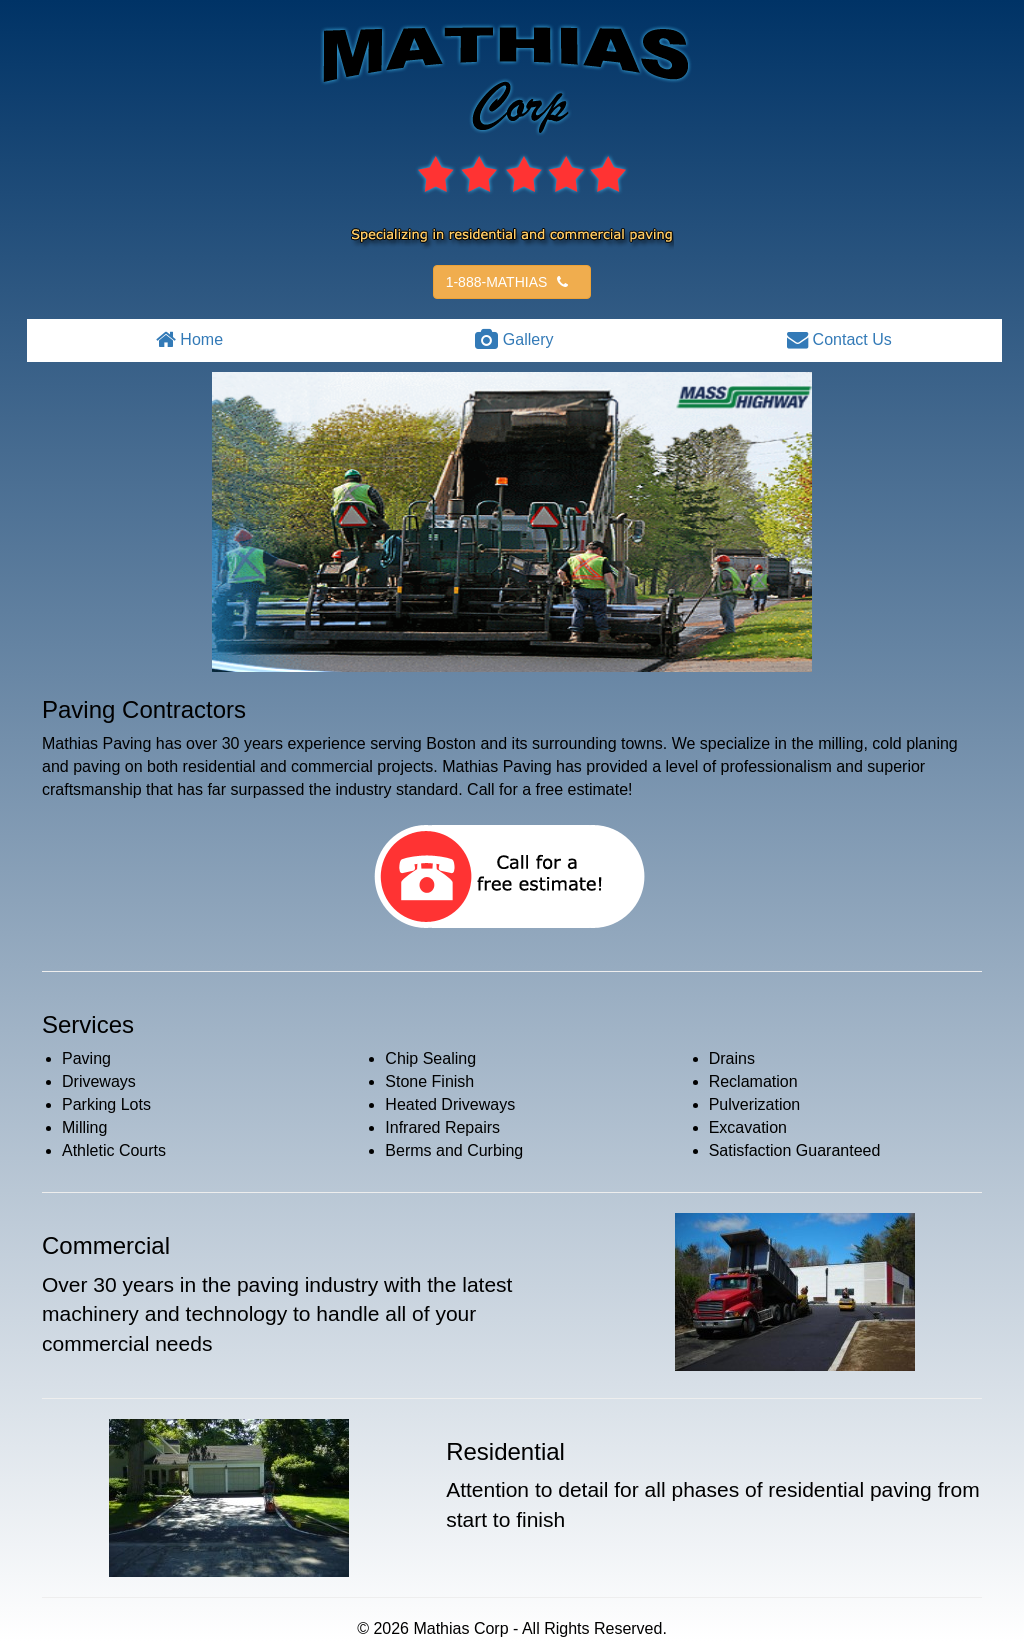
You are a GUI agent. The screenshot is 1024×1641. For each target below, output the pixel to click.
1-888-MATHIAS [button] (510, 282)
